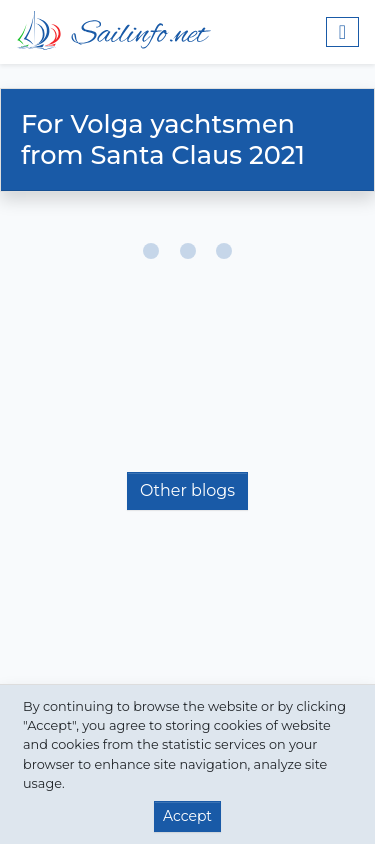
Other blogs (187, 490)
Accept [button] (187, 816)
